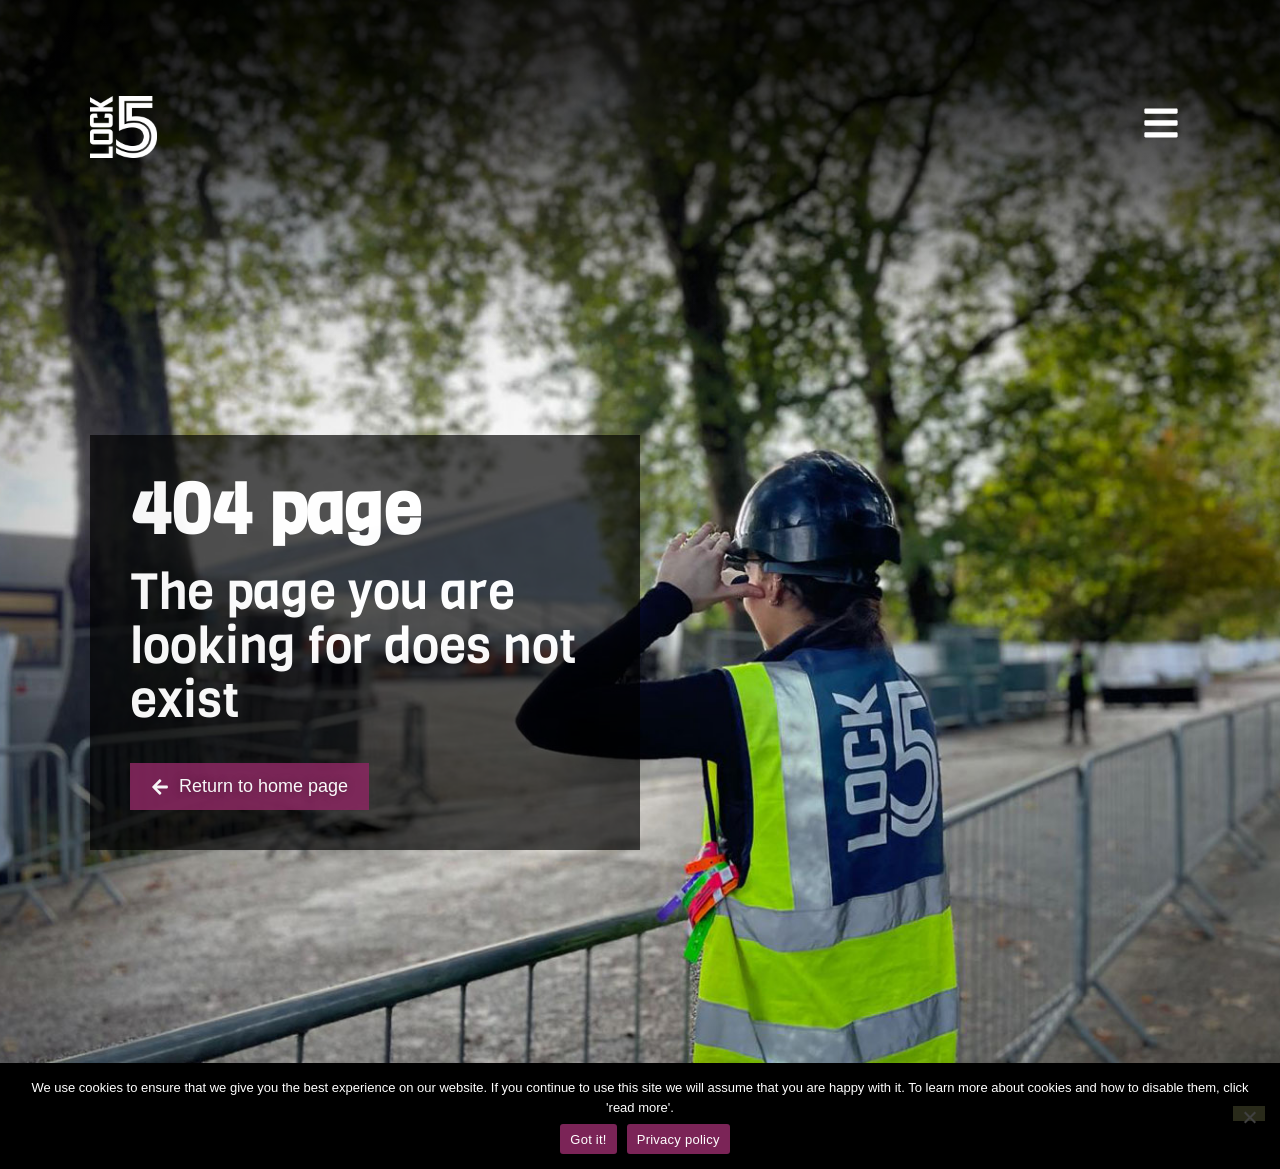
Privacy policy (678, 1139)
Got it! (588, 1139)
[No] (1249, 1113)
